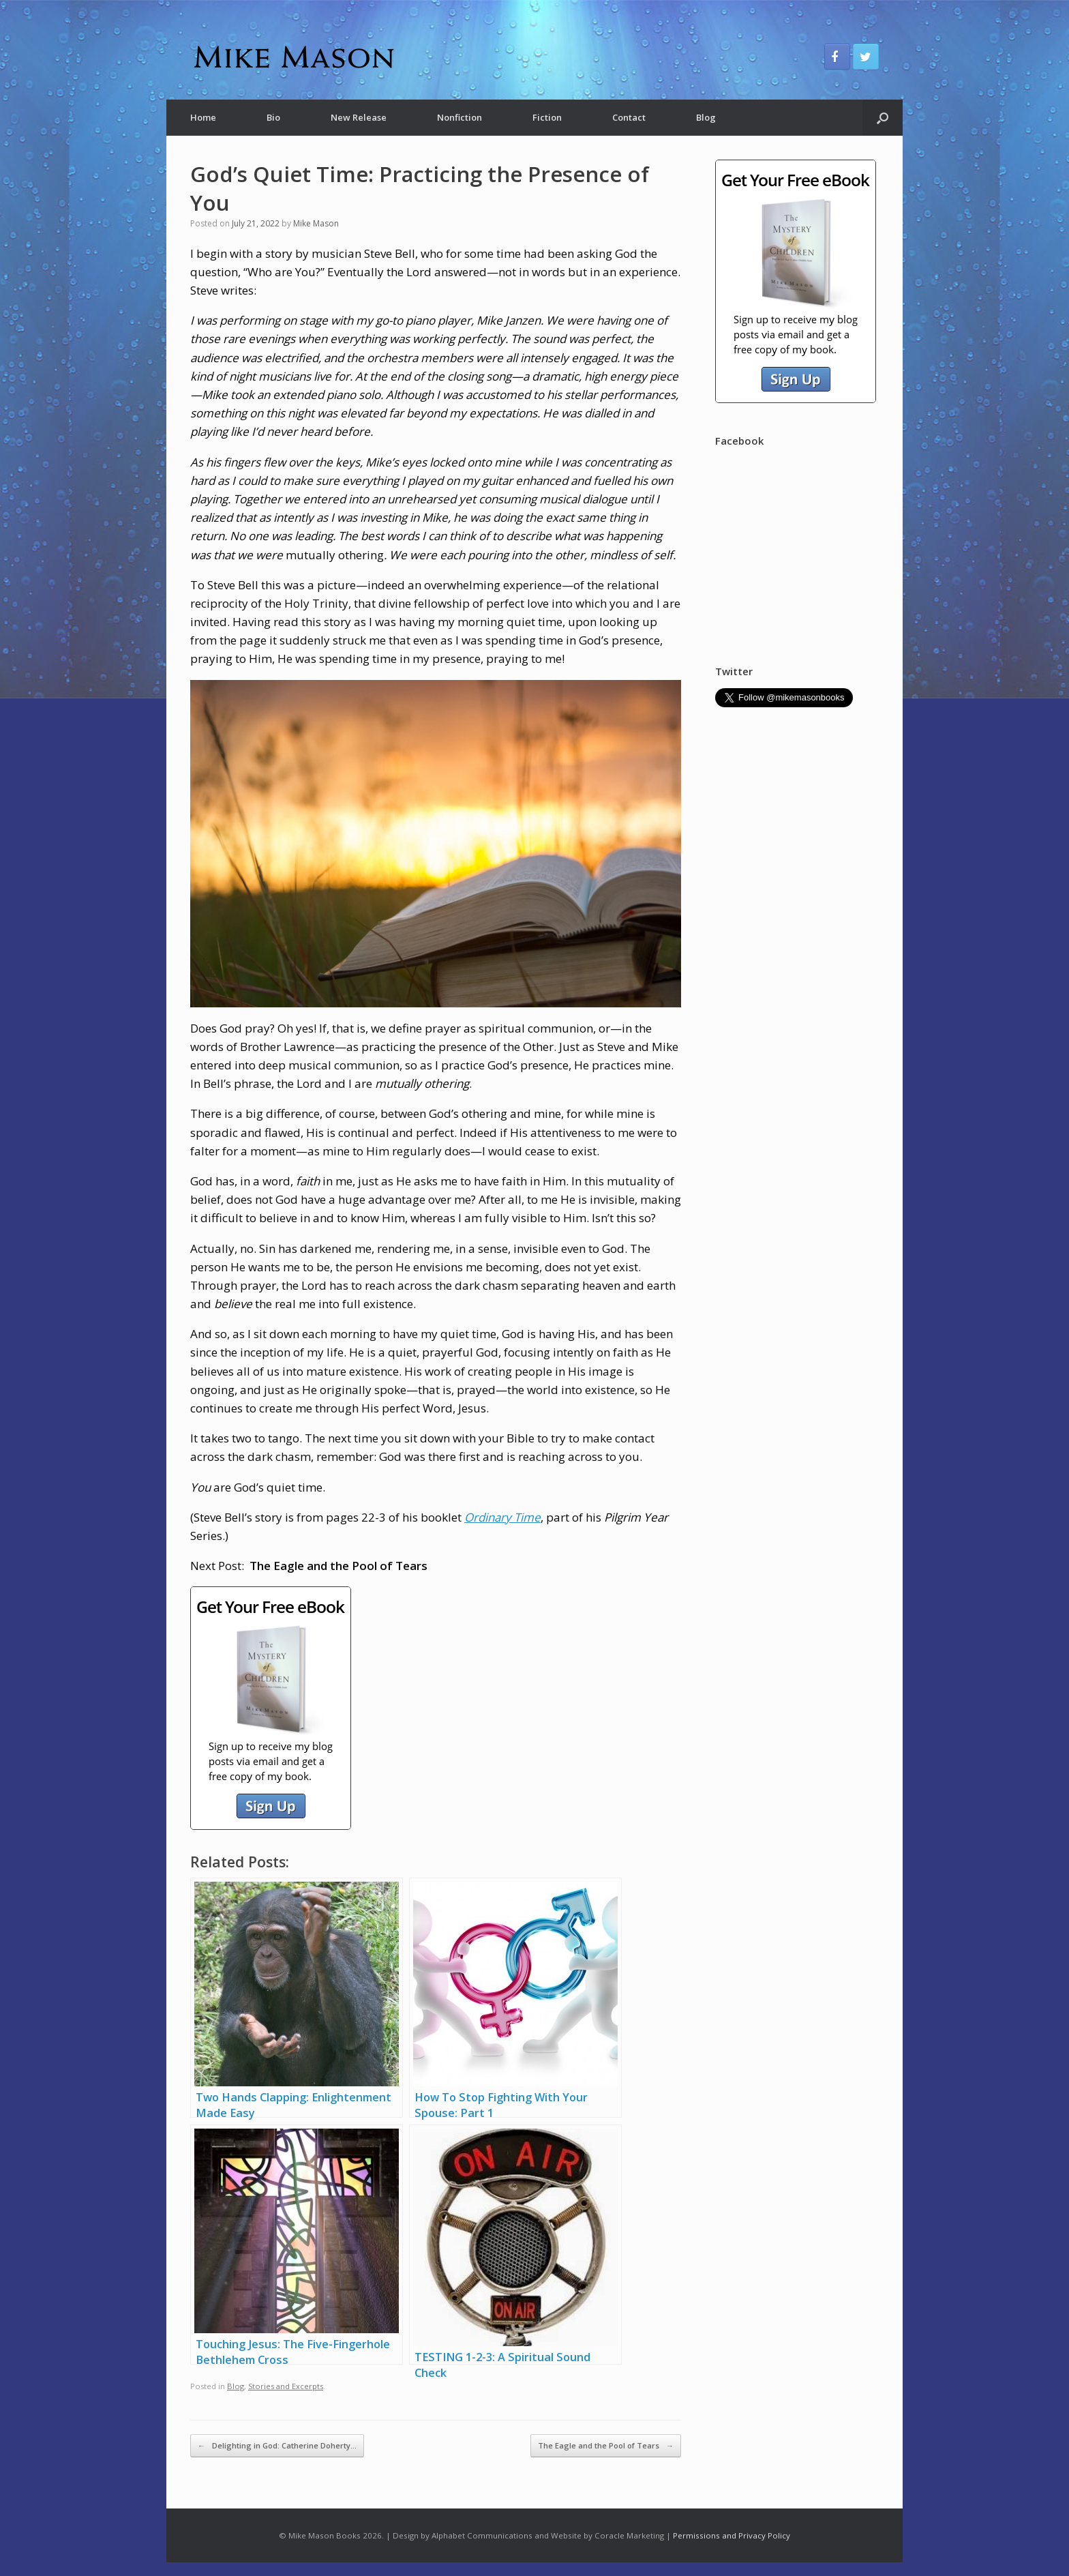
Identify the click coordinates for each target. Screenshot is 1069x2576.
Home (203, 117)
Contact (629, 117)
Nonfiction (459, 117)
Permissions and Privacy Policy (731, 2535)
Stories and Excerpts (285, 2386)
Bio (273, 117)
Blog (706, 117)
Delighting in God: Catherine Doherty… (277, 2445)
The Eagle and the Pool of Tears (606, 2445)
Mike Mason (316, 223)
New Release (359, 117)
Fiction (547, 117)
